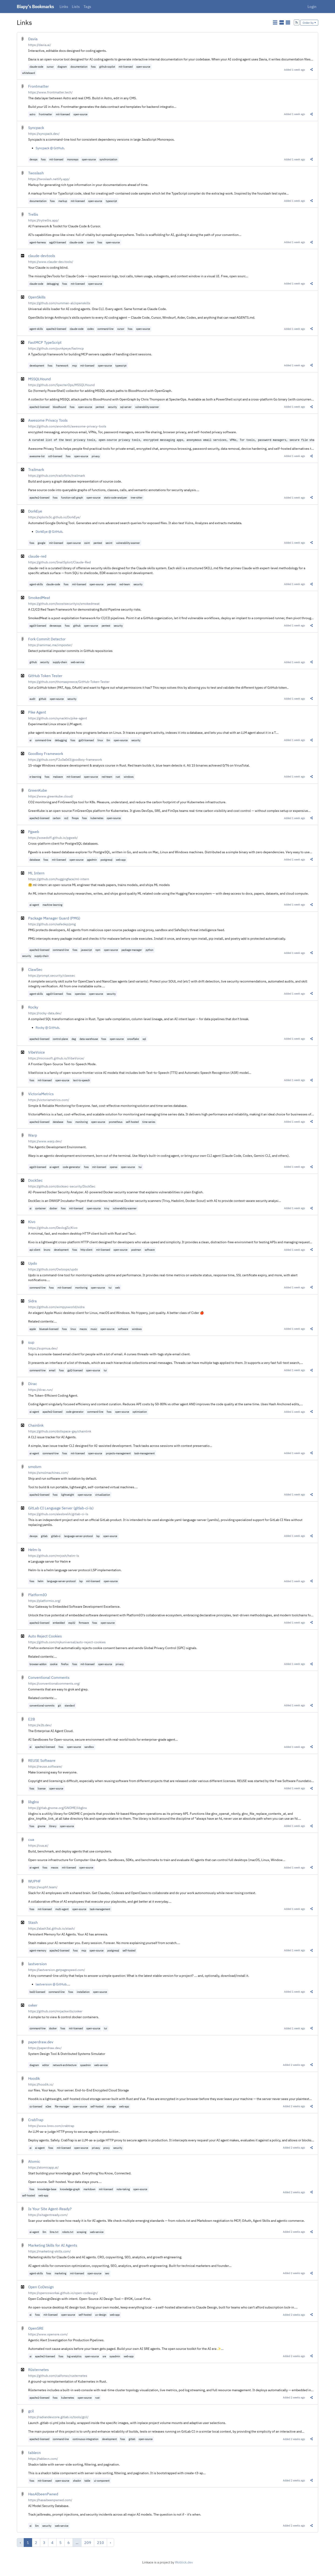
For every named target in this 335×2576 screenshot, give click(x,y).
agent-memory (38, 1950)
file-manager (62, 2106)
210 (100, 2542)
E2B (31, 1719)
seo (107, 2273)
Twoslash (36, 173)
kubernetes (96, 818)
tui (140, 1167)
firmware (84, 1622)
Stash (33, 1922)
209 (87, 2542)
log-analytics (74, 2356)
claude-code (36, 66)
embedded (59, 1622)
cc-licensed (36, 2106)
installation (83, 1992)
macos (83, 1329)
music (93, 1329)
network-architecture (65, 2065)
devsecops (55, 625)
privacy (96, 456)
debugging (53, 283)
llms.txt (54, 2232)
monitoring (81, 1122)
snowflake (133, 1039)
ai (31, 740)
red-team (124, 584)
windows (129, 776)
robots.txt (67, 2232)
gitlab (44, 1536)
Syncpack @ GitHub (50, 148)
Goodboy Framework (45, 753)
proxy (106, 2147)
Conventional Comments (49, 1677)
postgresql (106, 859)
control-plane (60, 1039)
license (42, 1788)
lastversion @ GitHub (51, 1984)
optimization (140, 1411)
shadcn (77, 2480)
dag (74, 1039)
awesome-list (37, 456)
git (59, 1705)
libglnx (33, 1801)
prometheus (115, 1122)
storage (111, 2106)
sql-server (125, 407)
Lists (76, 6)
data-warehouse (89, 1039)
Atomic (34, 2161)
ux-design (100, 2314)
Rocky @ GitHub (47, 1027)
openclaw (80, 993)
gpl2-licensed (75, 1370)
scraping (81, 2232)
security (112, 407)
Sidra (32, 1301)
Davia (33, 38)
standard (70, 1705)
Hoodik (34, 2078)
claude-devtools (41, 255)
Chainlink (36, 1425)
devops (33, 159)
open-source (143, 66)
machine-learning (52, 904)
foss (93, 66)
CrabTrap (35, 2119)
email (52, 1370)
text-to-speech (81, 1080)
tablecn (34, 2452)
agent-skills (36, 329)
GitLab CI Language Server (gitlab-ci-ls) (61, 1508)
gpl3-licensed (86, 740)
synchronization (108, 159)
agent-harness (38, 242)
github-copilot (107, 66)
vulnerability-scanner (147, 407)
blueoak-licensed (48, 1329)
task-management (144, 1453)
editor (45, 2065)
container (40, 1208)
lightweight (67, 1494)
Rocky (33, 1007)
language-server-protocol (78, 1536)
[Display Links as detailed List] (282, 22)
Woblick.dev (184, 2562)
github (76, 625)
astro (32, 114)
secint (109, 543)
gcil (31, 2411)
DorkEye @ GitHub (49, 531)
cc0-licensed (55, 456)
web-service (77, 662)
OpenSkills (37, 297)
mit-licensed (126, 66)
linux (100, 740)
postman (136, 1249)
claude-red (37, 556)
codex (90, 329)
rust (118, 776)
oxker (32, 2005)
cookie (53, 1664)
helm (40, 1581)
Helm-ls (34, 1549)
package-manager (131, 950)
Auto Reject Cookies (45, 1636)
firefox (65, 1664)
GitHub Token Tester (45, 675)
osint (87, 543)
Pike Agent (37, 712)
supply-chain (60, 662)
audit (32, 699)
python (149, 950)
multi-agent (62, 1909)
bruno (47, 1249)
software (150, 1249)
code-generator (71, 1167)
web (117, 1287)
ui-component (102, 2480)
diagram (62, 66)
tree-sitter (136, 497)
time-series (148, 1122)
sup (31, 1342)
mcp (74, 365)
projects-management (118, 1453)
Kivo (31, 1221)
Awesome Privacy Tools (48, 420)
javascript (86, 950)
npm (97, 950)
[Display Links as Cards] (288, 22)
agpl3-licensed (57, 242)
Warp (32, 1135)
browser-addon (38, 1664)
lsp (98, 1536)
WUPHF (34, 1881)
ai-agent (34, 904)
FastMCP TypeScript (45, 342)
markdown (89, 2189)
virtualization (102, 1494)
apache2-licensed (56, 329)
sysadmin (85, 2065)
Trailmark (36, 469)
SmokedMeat (39, 597)
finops (75, 818)
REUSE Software (41, 1760)
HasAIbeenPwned (43, 2494)
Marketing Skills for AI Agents (52, 2245)
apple (33, 1329)
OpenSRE (36, 2328)
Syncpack (36, 127)
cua (31, 1839)
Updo (32, 1263)
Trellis (33, 214)
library (52, 1826)
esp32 (71, 1622)
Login (312, 6)
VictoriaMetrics (41, 1093)
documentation (78, 66)
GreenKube (37, 790)
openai (113, 1167)
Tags (87, 6)
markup (62, 201)
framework (62, 365)
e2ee (48, 2106)
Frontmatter (38, 86)
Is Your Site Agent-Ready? (50, 2208)
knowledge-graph (70, 2189)
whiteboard (28, 73)
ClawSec (35, 969)
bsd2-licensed (37, 1992)
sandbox (89, 1747)
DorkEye (35, 511)
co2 (66, 818)
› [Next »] (110, 2542)
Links (64, 6)
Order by (309, 22)
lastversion (37, 1963)
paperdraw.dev (40, 2042)
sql (144, 1039)
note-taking (123, 2189)
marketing (60, 2273)
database (35, 859)
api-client (35, 1249)
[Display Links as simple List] (275, 22)
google (41, 543)
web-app (121, 859)
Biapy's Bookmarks (35, 6)
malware (58, 776)
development (37, 365)
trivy (106, 1208)
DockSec (35, 1180)
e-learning (35, 776)
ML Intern (36, 873)
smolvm (34, 1466)
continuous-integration (85, 2439)
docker (53, 1208)
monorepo (72, 159)
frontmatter (45, 114)
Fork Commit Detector (47, 639)
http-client (86, 1249)
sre (104, 2356)
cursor (50, 66)
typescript (111, 201)
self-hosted (132, 1122)
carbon (56, 818)
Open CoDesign (41, 2287)
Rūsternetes (38, 2369)
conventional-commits (42, 1705)
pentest (100, 407)
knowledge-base (47, 2189)
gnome (41, 1826)
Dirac (32, 1383)
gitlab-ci (55, 1536)
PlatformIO (37, 1594)
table (87, 2480)
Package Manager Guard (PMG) (54, 918)
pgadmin (92, 859)
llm (108, 740)
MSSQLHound (39, 379)
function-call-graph (72, 497)
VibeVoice (36, 1052)
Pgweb (33, 831)
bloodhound (59, 407)
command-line (105, 329)
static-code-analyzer (115, 497)
